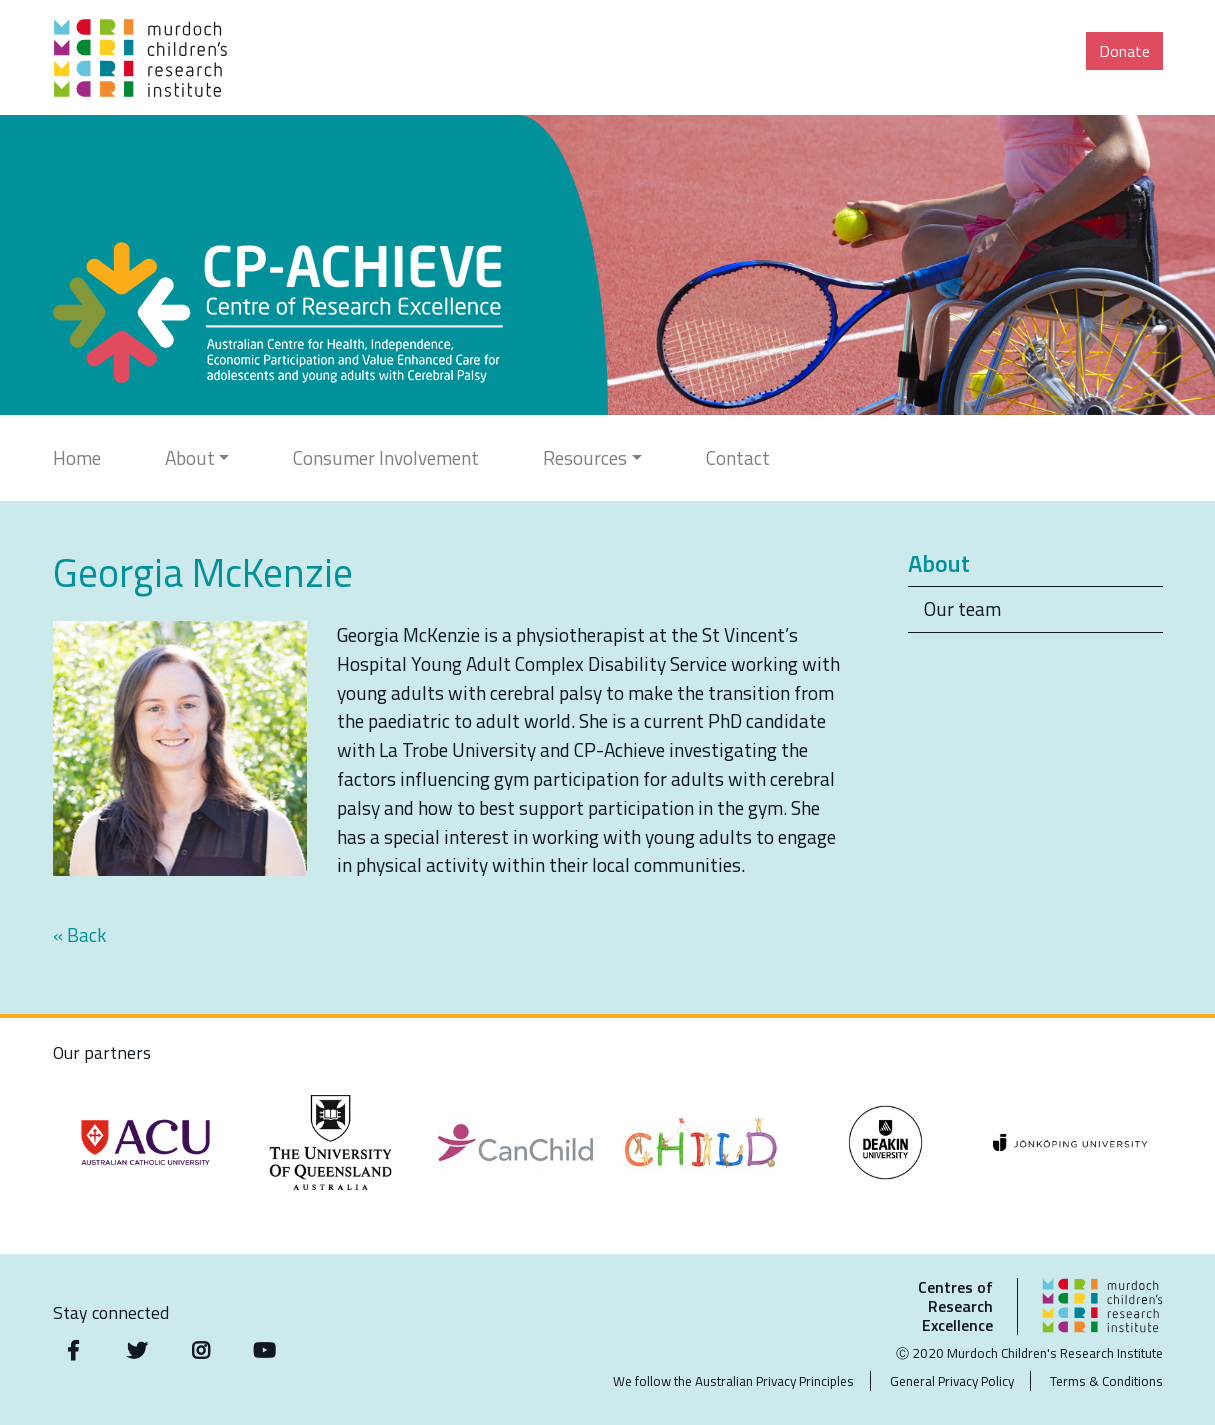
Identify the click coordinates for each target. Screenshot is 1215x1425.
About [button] (190, 457)
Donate (1124, 51)
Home (77, 457)
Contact (738, 457)
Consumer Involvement (386, 457)
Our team (962, 608)
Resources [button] (585, 457)
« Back (80, 934)
